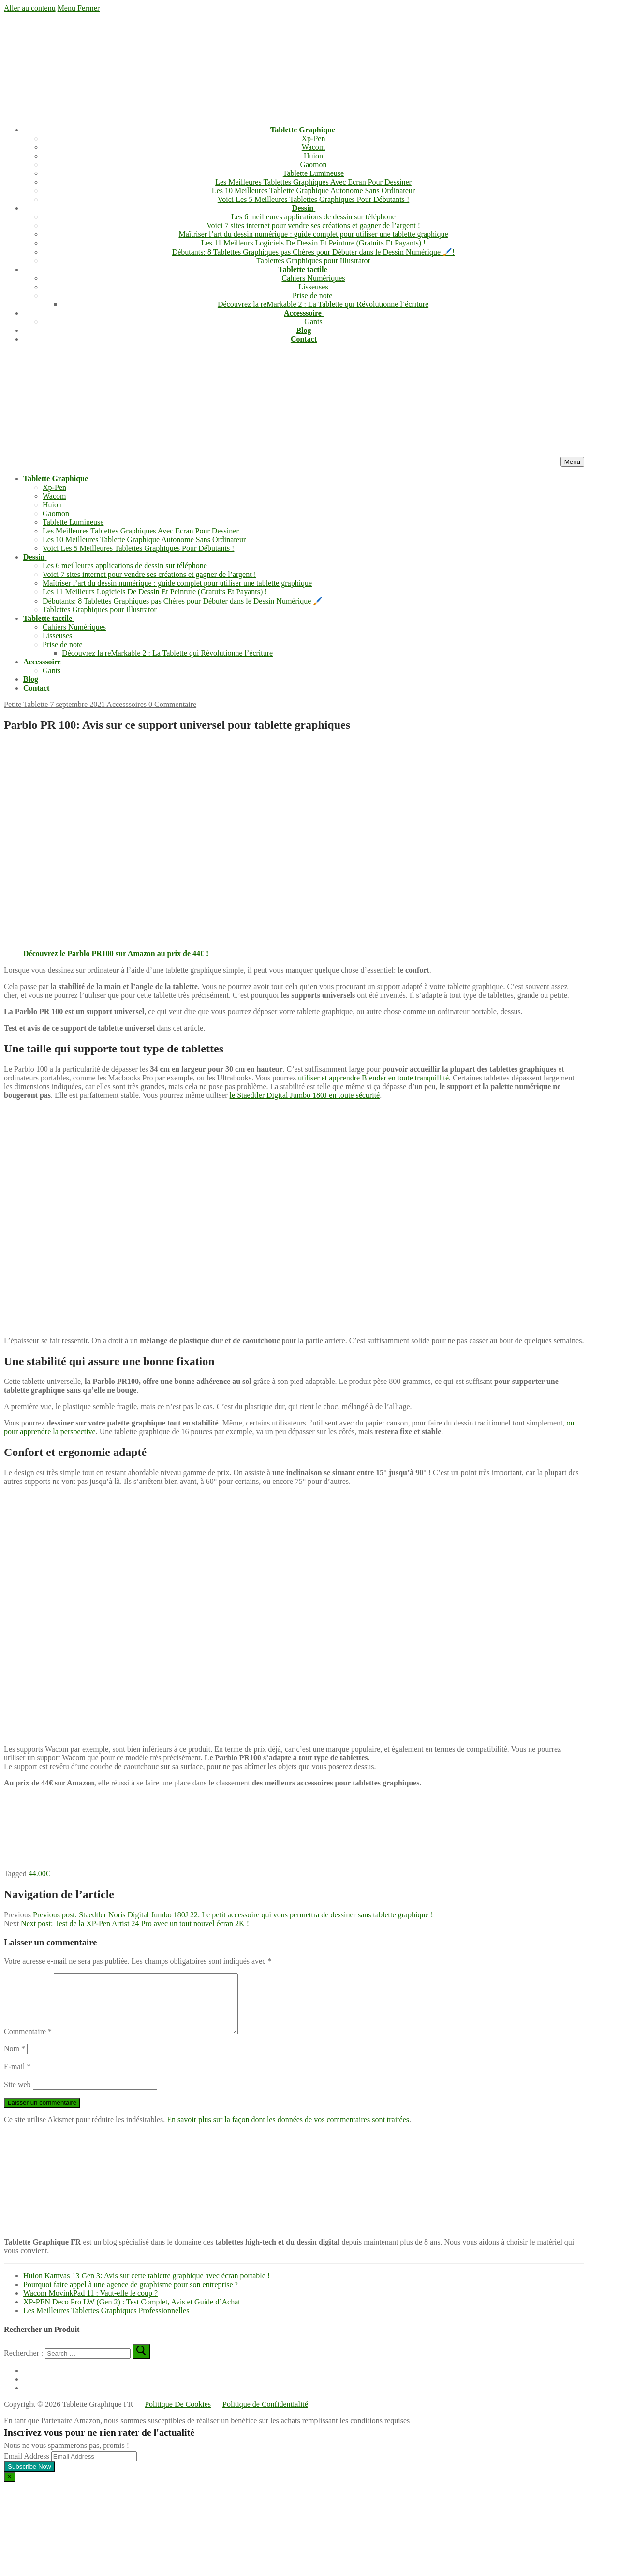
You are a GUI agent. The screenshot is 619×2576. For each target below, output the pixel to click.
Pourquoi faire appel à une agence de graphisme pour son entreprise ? (130, 2296)
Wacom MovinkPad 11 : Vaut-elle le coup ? (90, 2305)
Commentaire (28, 2043)
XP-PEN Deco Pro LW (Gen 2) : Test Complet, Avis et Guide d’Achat (131, 2313)
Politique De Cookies (178, 2416)
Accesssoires (126, 704)
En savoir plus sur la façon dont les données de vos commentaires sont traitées (288, 2131)
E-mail (17, 2078)
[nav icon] (572, 462)
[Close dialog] (9, 2488)
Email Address (26, 2467)
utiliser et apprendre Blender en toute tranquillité (373, 1078)
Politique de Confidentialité (265, 2416)
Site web (17, 2096)
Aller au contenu (30, 8)
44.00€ (39, 1874)
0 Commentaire (171, 704)
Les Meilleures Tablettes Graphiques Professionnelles (106, 2322)
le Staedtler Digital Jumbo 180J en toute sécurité (305, 1095)
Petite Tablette (26, 704)
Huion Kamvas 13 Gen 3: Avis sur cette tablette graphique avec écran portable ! (146, 2287)
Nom (14, 2060)
